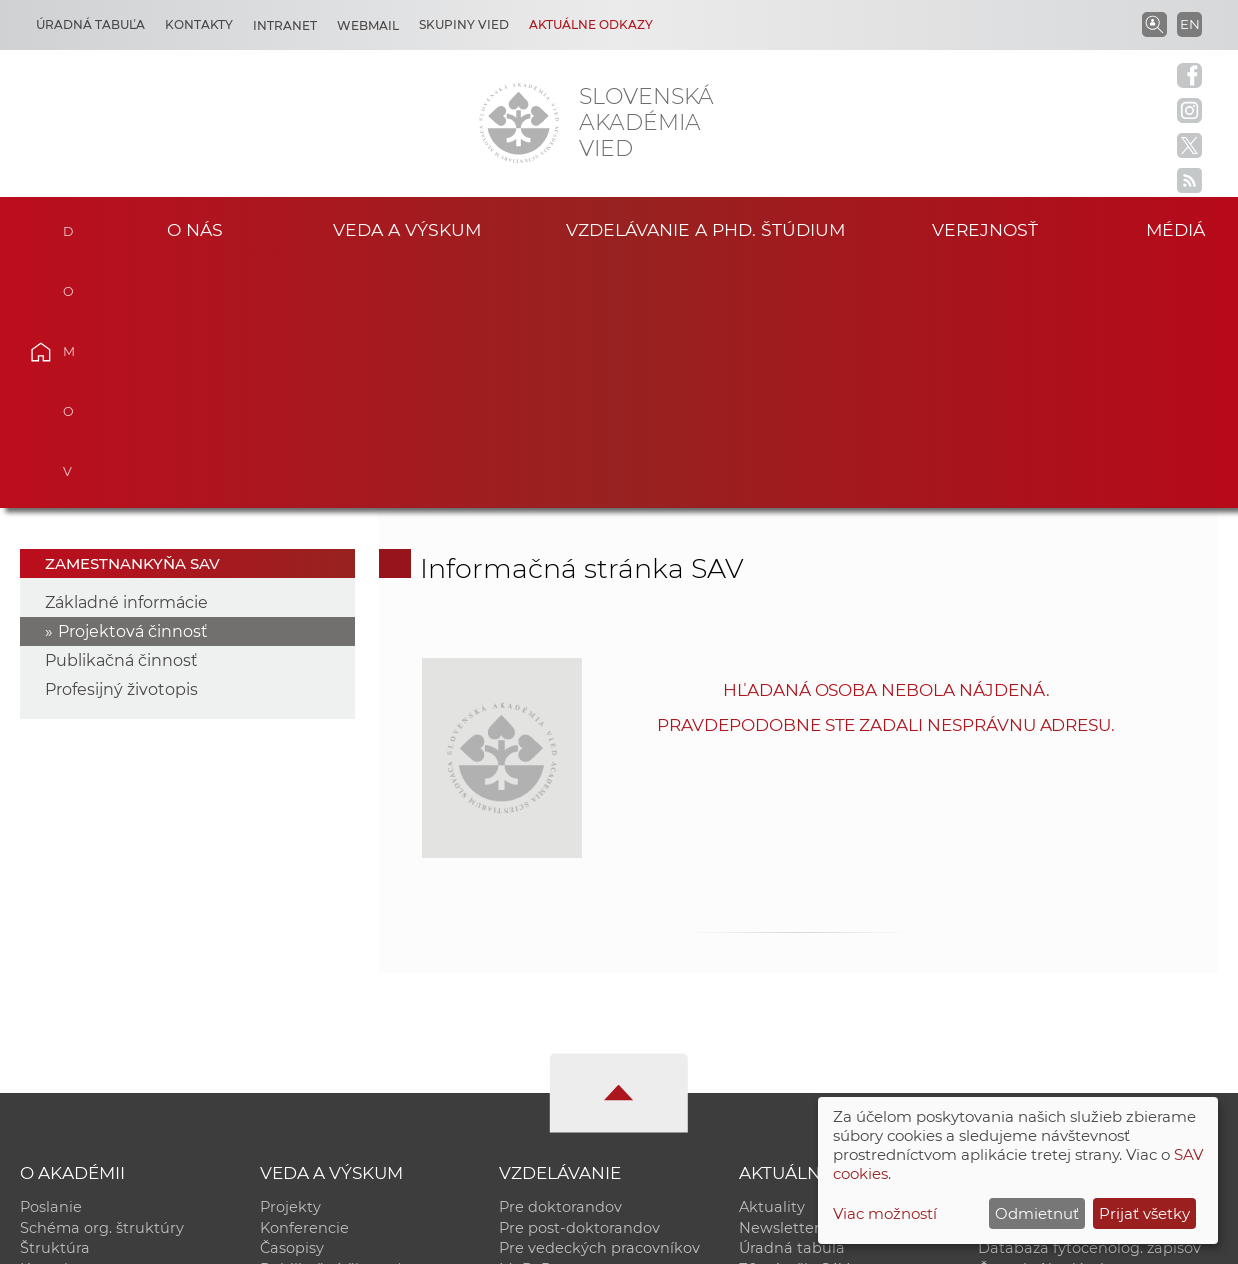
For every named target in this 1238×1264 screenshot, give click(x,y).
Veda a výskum (407, 229)
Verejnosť (985, 229)
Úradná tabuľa (792, 1004)
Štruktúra (55, 1004)
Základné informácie (126, 357)
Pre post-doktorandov (579, 983)
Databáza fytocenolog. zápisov (1089, 1004)
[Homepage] (519, 123)
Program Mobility (562, 1067)
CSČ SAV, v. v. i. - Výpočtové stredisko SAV (318, 1239)
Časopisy (292, 1004)
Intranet (285, 25)
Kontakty (199, 24)
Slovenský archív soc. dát (1069, 983)
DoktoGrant (542, 1046)
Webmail (368, 25)
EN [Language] (1190, 24)
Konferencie (304, 983)
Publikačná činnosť (121, 415)
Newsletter (779, 983)
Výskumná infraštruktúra (351, 1046)
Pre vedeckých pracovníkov (599, 1004)
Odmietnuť (1037, 1213)
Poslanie (51, 962)
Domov (70, 227)
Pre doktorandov (560, 962)
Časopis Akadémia (1045, 1025)
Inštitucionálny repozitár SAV (1083, 962)
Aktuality (772, 962)
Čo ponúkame (791, 1067)
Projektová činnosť (133, 386)
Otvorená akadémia (1051, 1046)
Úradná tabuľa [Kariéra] (90, 24)
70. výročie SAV (794, 1025)
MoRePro (532, 1025)
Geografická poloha (91, 1046)
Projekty (290, 962)
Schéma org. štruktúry (102, 983)
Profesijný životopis (121, 444)
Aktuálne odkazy (591, 24)
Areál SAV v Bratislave (818, 1046)
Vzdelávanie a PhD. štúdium (705, 229)
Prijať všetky (1144, 1213)
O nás (194, 229)
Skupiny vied (464, 24)
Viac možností (885, 1213)
